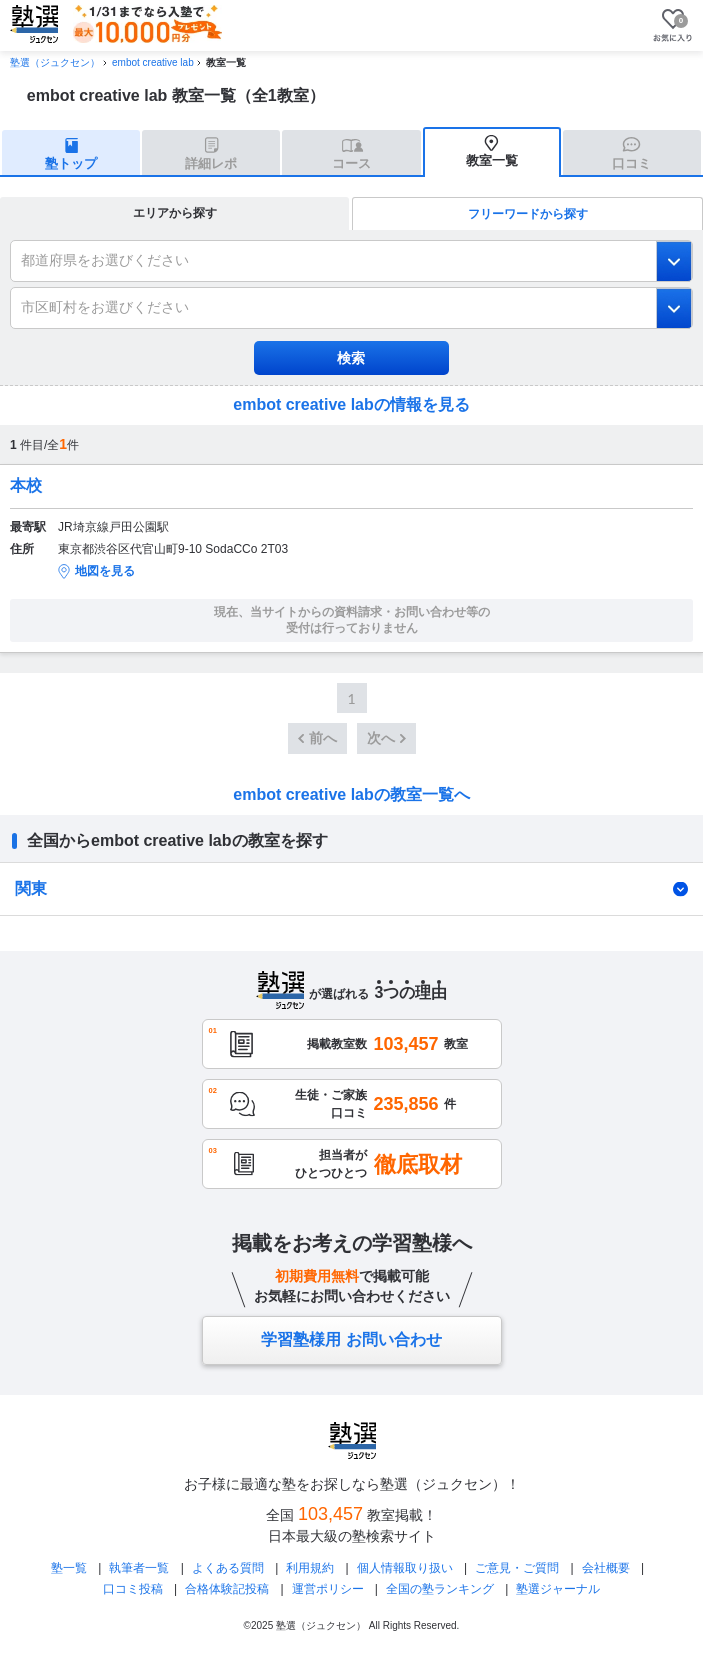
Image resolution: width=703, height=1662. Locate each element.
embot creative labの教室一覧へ (351, 794)
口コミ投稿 (133, 1589)
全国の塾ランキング (440, 1589)
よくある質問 (228, 1568)
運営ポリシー (328, 1589)
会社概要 (606, 1568)
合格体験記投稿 (227, 1589)
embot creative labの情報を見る (351, 404)
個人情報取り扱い (405, 1568)
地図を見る (105, 571)
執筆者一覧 (139, 1568)
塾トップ (71, 163)
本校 (26, 485)
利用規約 (310, 1568)
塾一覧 (69, 1568)
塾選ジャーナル (558, 1589)
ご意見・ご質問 (517, 1568)
